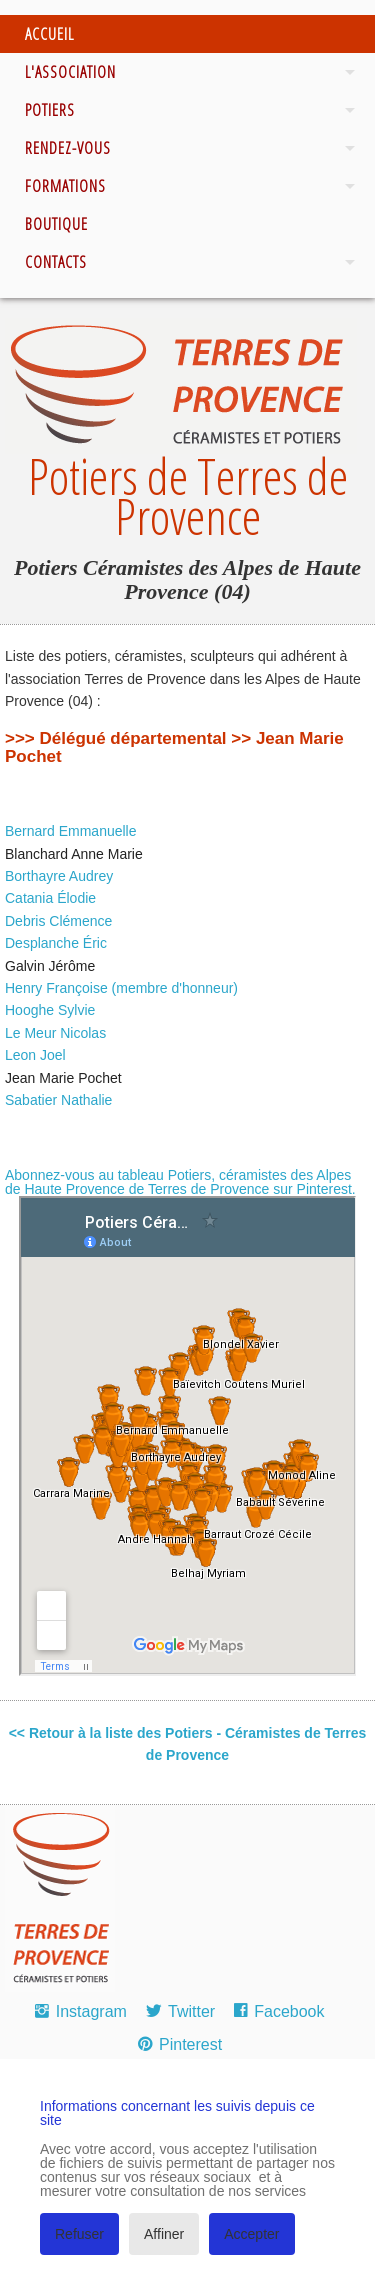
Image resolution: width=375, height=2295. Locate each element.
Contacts (56, 262)
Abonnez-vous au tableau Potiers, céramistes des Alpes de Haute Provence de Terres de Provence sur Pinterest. (180, 1182)
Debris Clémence (58, 921)
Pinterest (190, 2044)
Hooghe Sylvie (50, 1010)
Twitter (191, 2011)
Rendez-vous (68, 148)
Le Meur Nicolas (55, 1033)
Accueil (49, 34)
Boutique (56, 224)
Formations (65, 186)
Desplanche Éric (56, 943)
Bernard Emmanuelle (71, 831)
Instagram (91, 2011)
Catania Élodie (50, 898)
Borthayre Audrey (59, 876)
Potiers (50, 110)
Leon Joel (35, 1055)
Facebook (289, 2011)
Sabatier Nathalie (58, 1100)
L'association (70, 72)
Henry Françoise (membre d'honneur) (121, 988)
